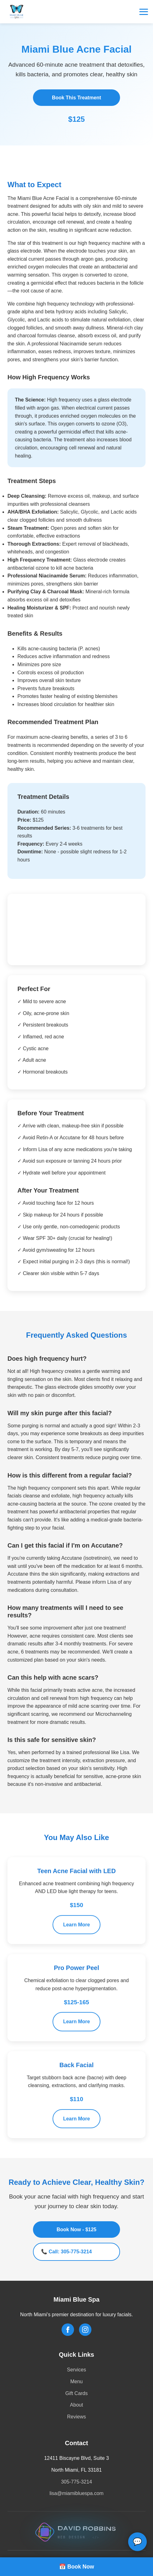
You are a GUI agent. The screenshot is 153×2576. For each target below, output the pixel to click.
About (76, 2405)
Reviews (76, 2416)
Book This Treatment (76, 97)
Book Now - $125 (76, 2229)
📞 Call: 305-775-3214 (66, 2251)
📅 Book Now (76, 2567)
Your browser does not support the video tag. (76, 928)
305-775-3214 (76, 2481)
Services (76, 2369)
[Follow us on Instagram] (85, 2329)
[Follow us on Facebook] (68, 2329)
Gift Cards (76, 2393)
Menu (76, 2381)
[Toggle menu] (143, 12)
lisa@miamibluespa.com (76, 2493)
